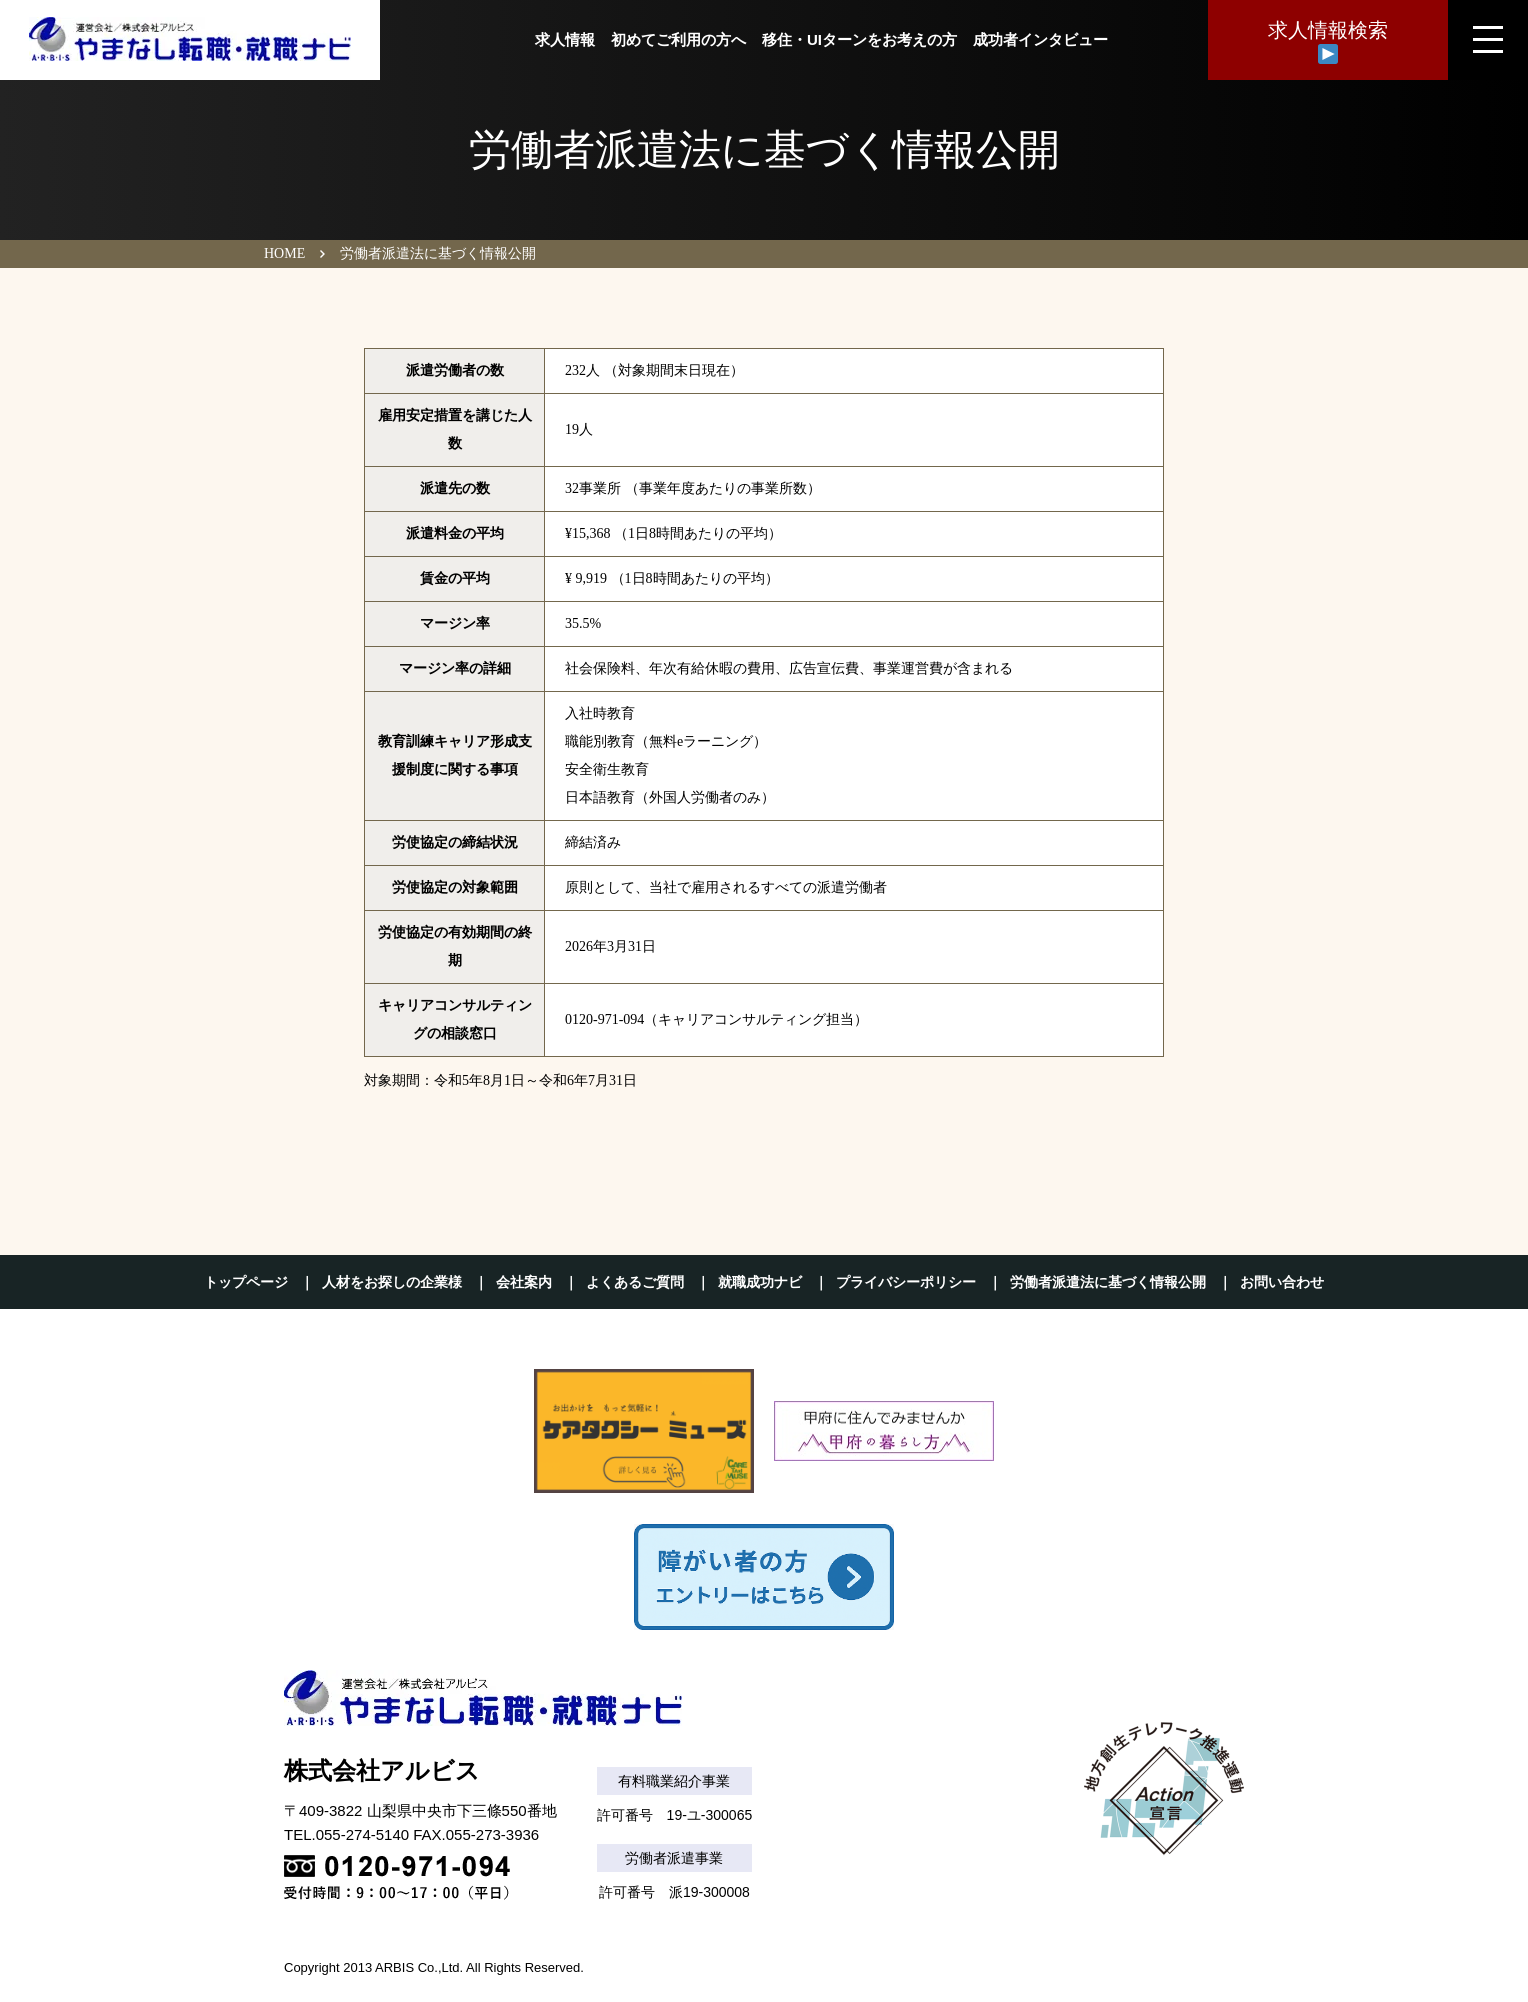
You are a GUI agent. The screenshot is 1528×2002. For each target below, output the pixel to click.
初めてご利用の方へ (678, 39)
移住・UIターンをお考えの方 (859, 39)
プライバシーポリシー (906, 1282)
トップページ (246, 1282)
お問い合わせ (1282, 1282)
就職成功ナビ (760, 1282)
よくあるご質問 (635, 1282)
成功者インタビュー (1040, 39)
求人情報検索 (1328, 41)
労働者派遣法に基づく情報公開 (1108, 1282)
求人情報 (565, 39)
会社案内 (524, 1282)
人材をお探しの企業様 (392, 1282)
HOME (284, 253)
